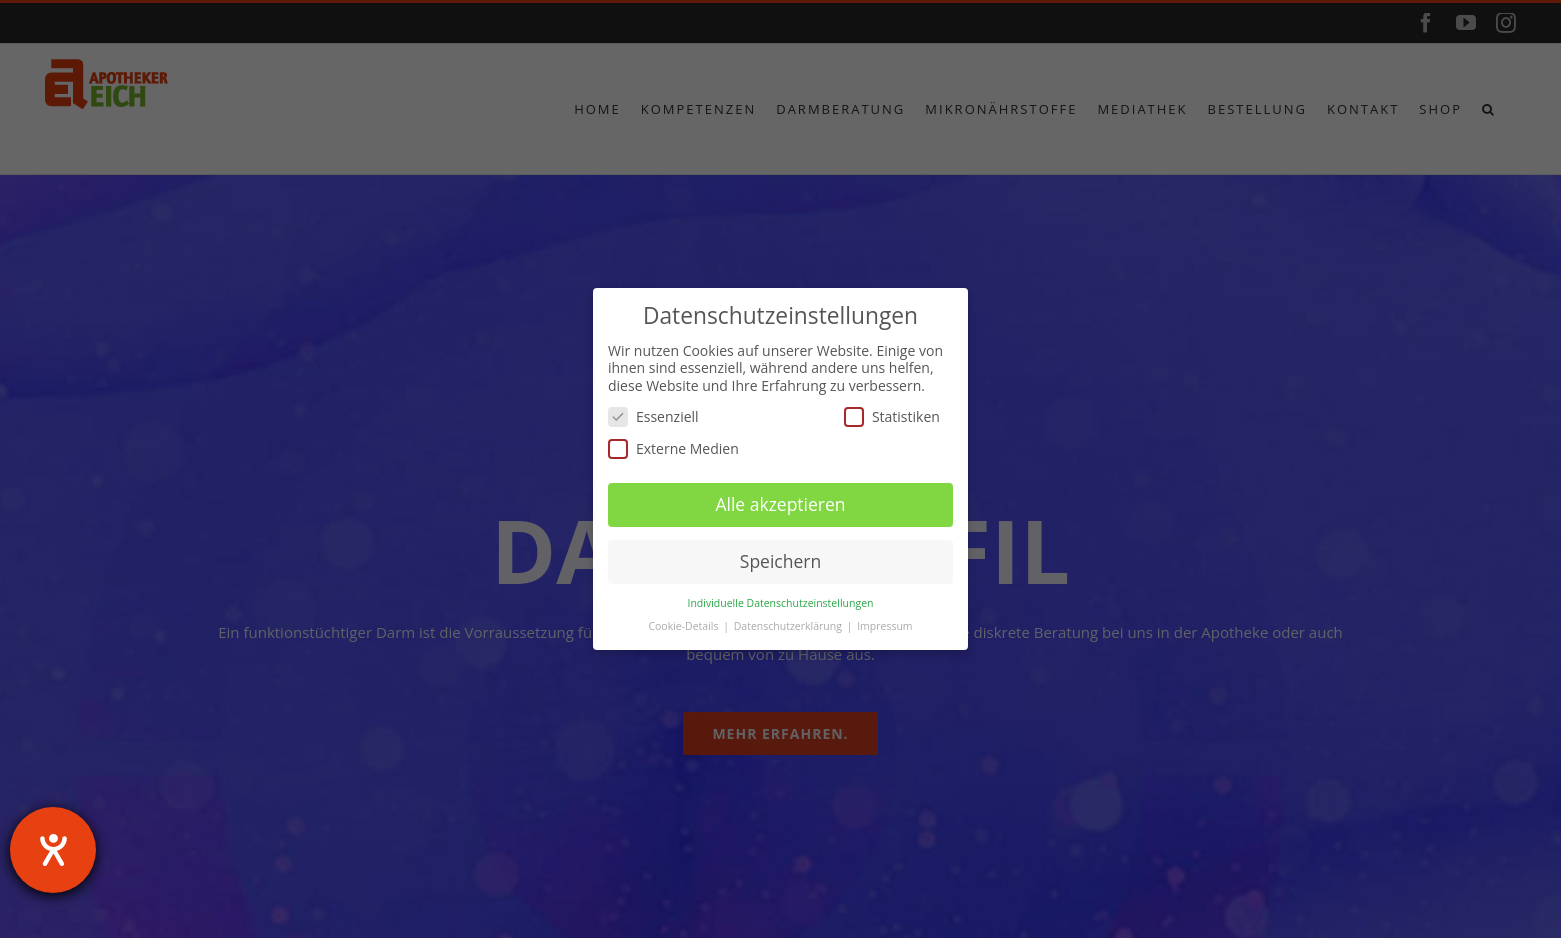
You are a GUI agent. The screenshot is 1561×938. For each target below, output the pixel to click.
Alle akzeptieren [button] (780, 504)
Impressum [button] (884, 626)
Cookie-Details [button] (684, 626)
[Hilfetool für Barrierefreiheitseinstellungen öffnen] (53, 850)
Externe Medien (673, 448)
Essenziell (653, 416)
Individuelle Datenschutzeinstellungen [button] (781, 603)
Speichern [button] (780, 561)
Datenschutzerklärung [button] (789, 626)
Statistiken (892, 416)
